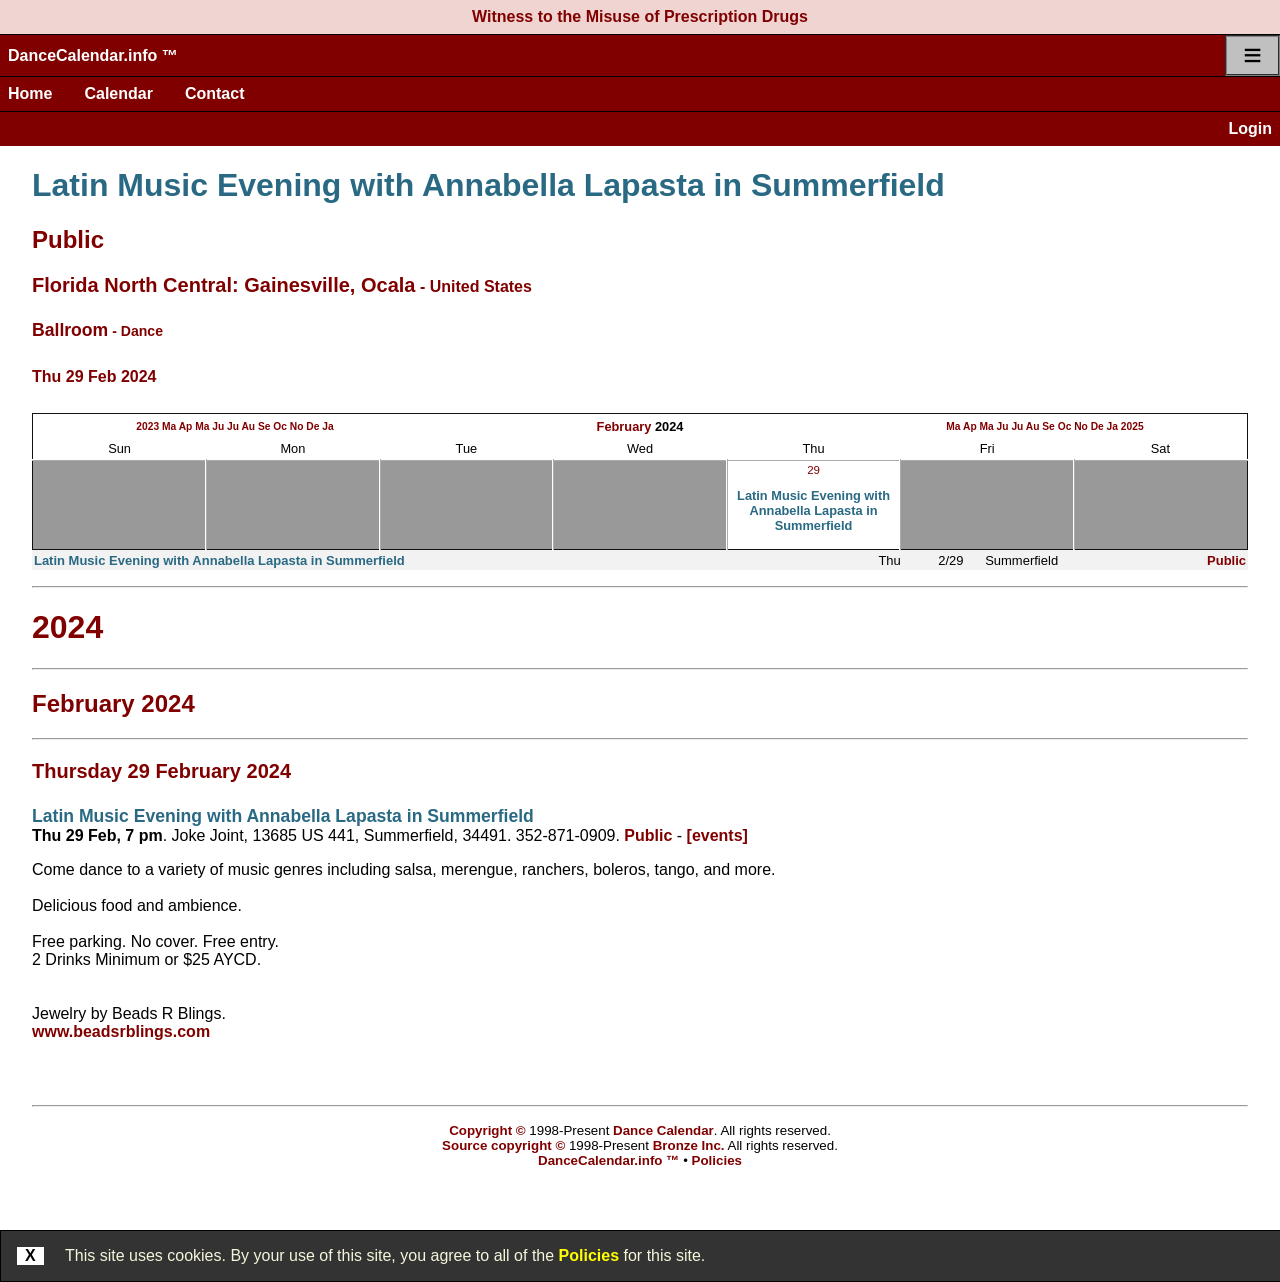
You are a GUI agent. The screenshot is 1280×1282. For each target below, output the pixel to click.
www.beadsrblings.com (121, 1031)
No (297, 426)
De (312, 426)
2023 (147, 426)
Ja (327, 426)
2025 (1132, 426)
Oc (280, 426)
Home (30, 93)
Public (68, 239)
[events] (717, 835)
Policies (589, 1255)
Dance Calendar (663, 1130)
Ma (169, 426)
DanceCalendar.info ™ (93, 55)
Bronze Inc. (689, 1145)
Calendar (118, 93)
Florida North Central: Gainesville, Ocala (223, 285)
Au (248, 426)
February (624, 426)
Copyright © (487, 1130)
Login (1250, 128)
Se (264, 426)
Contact (215, 93)
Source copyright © (503, 1145)
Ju (218, 426)
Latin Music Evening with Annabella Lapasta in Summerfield (488, 185)
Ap (186, 426)
